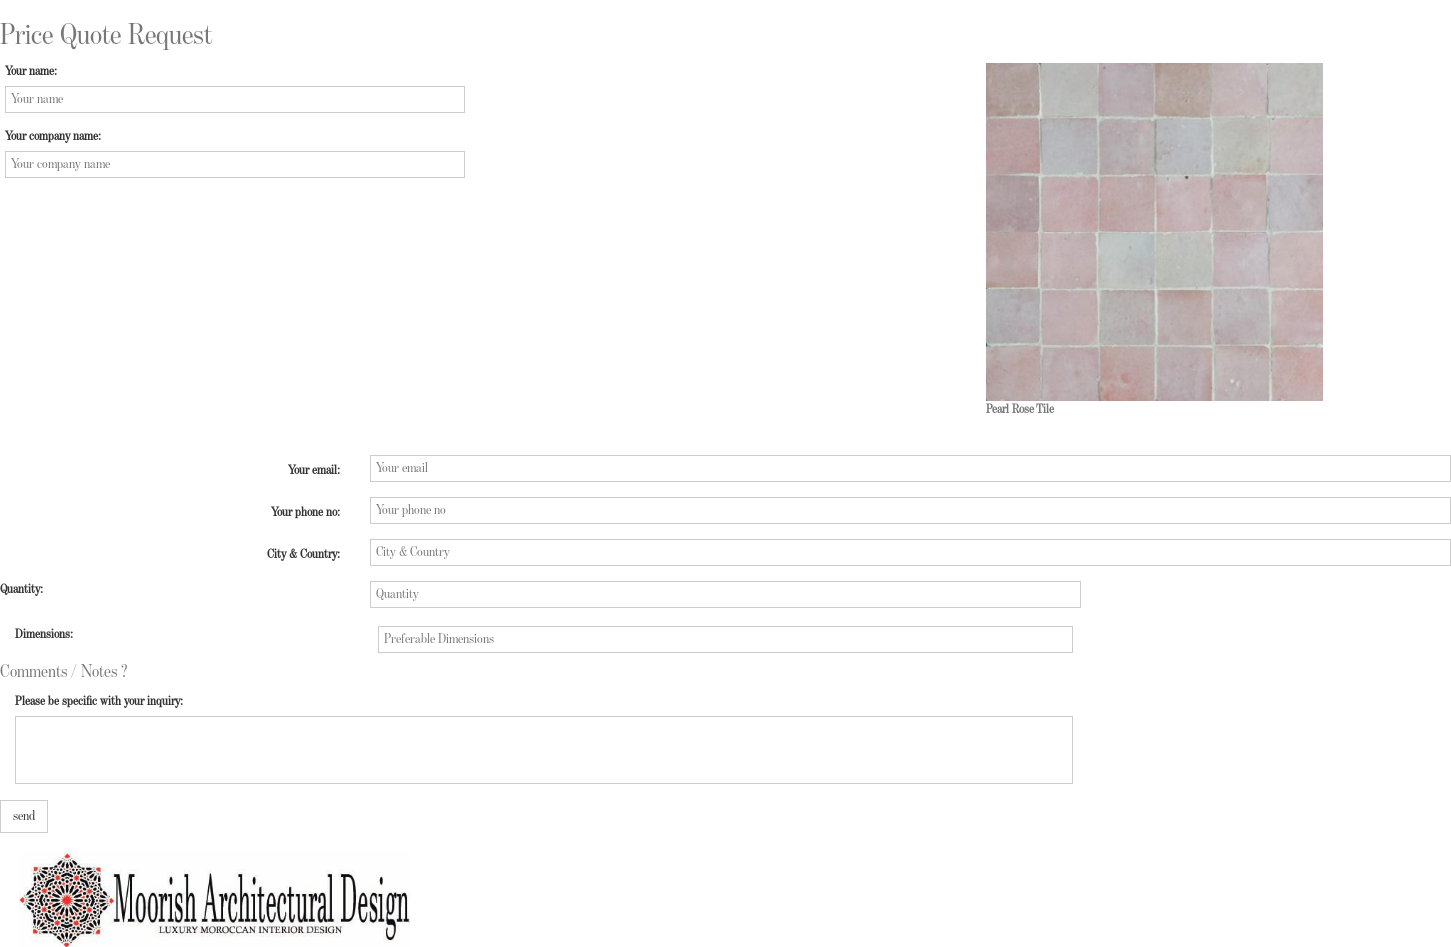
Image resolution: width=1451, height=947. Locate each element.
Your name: (31, 71)
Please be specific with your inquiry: (99, 701)
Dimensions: (44, 634)
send (24, 816)
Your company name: (53, 136)
